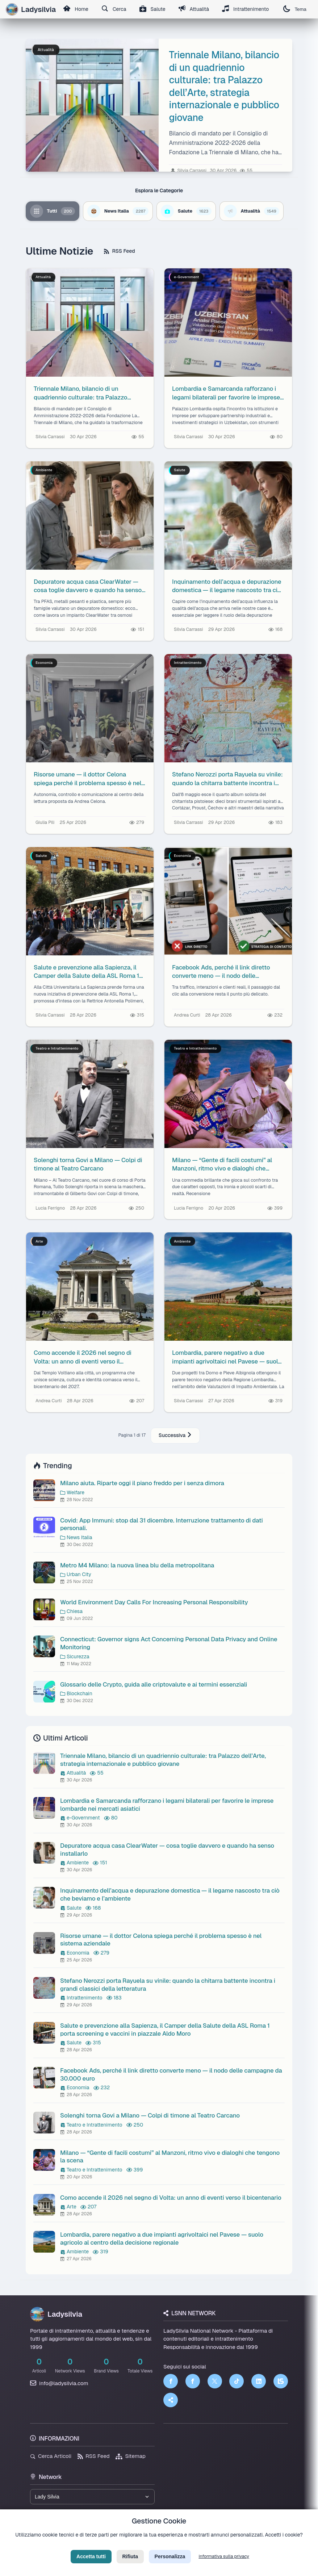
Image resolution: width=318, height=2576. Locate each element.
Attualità (194, 9)
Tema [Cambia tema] (294, 9)
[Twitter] (215, 2381)
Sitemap (131, 2456)
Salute (152, 9)
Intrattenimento (245, 9)
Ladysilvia (56, 2314)
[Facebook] (170, 2381)
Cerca (113, 9)
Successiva (175, 1435)
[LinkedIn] (258, 2381)
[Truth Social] (170, 2400)
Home (75, 9)
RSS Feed (119, 251)
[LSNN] (280, 2381)
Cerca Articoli (50, 2456)
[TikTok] (236, 2381)
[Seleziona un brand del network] (92, 2496)
